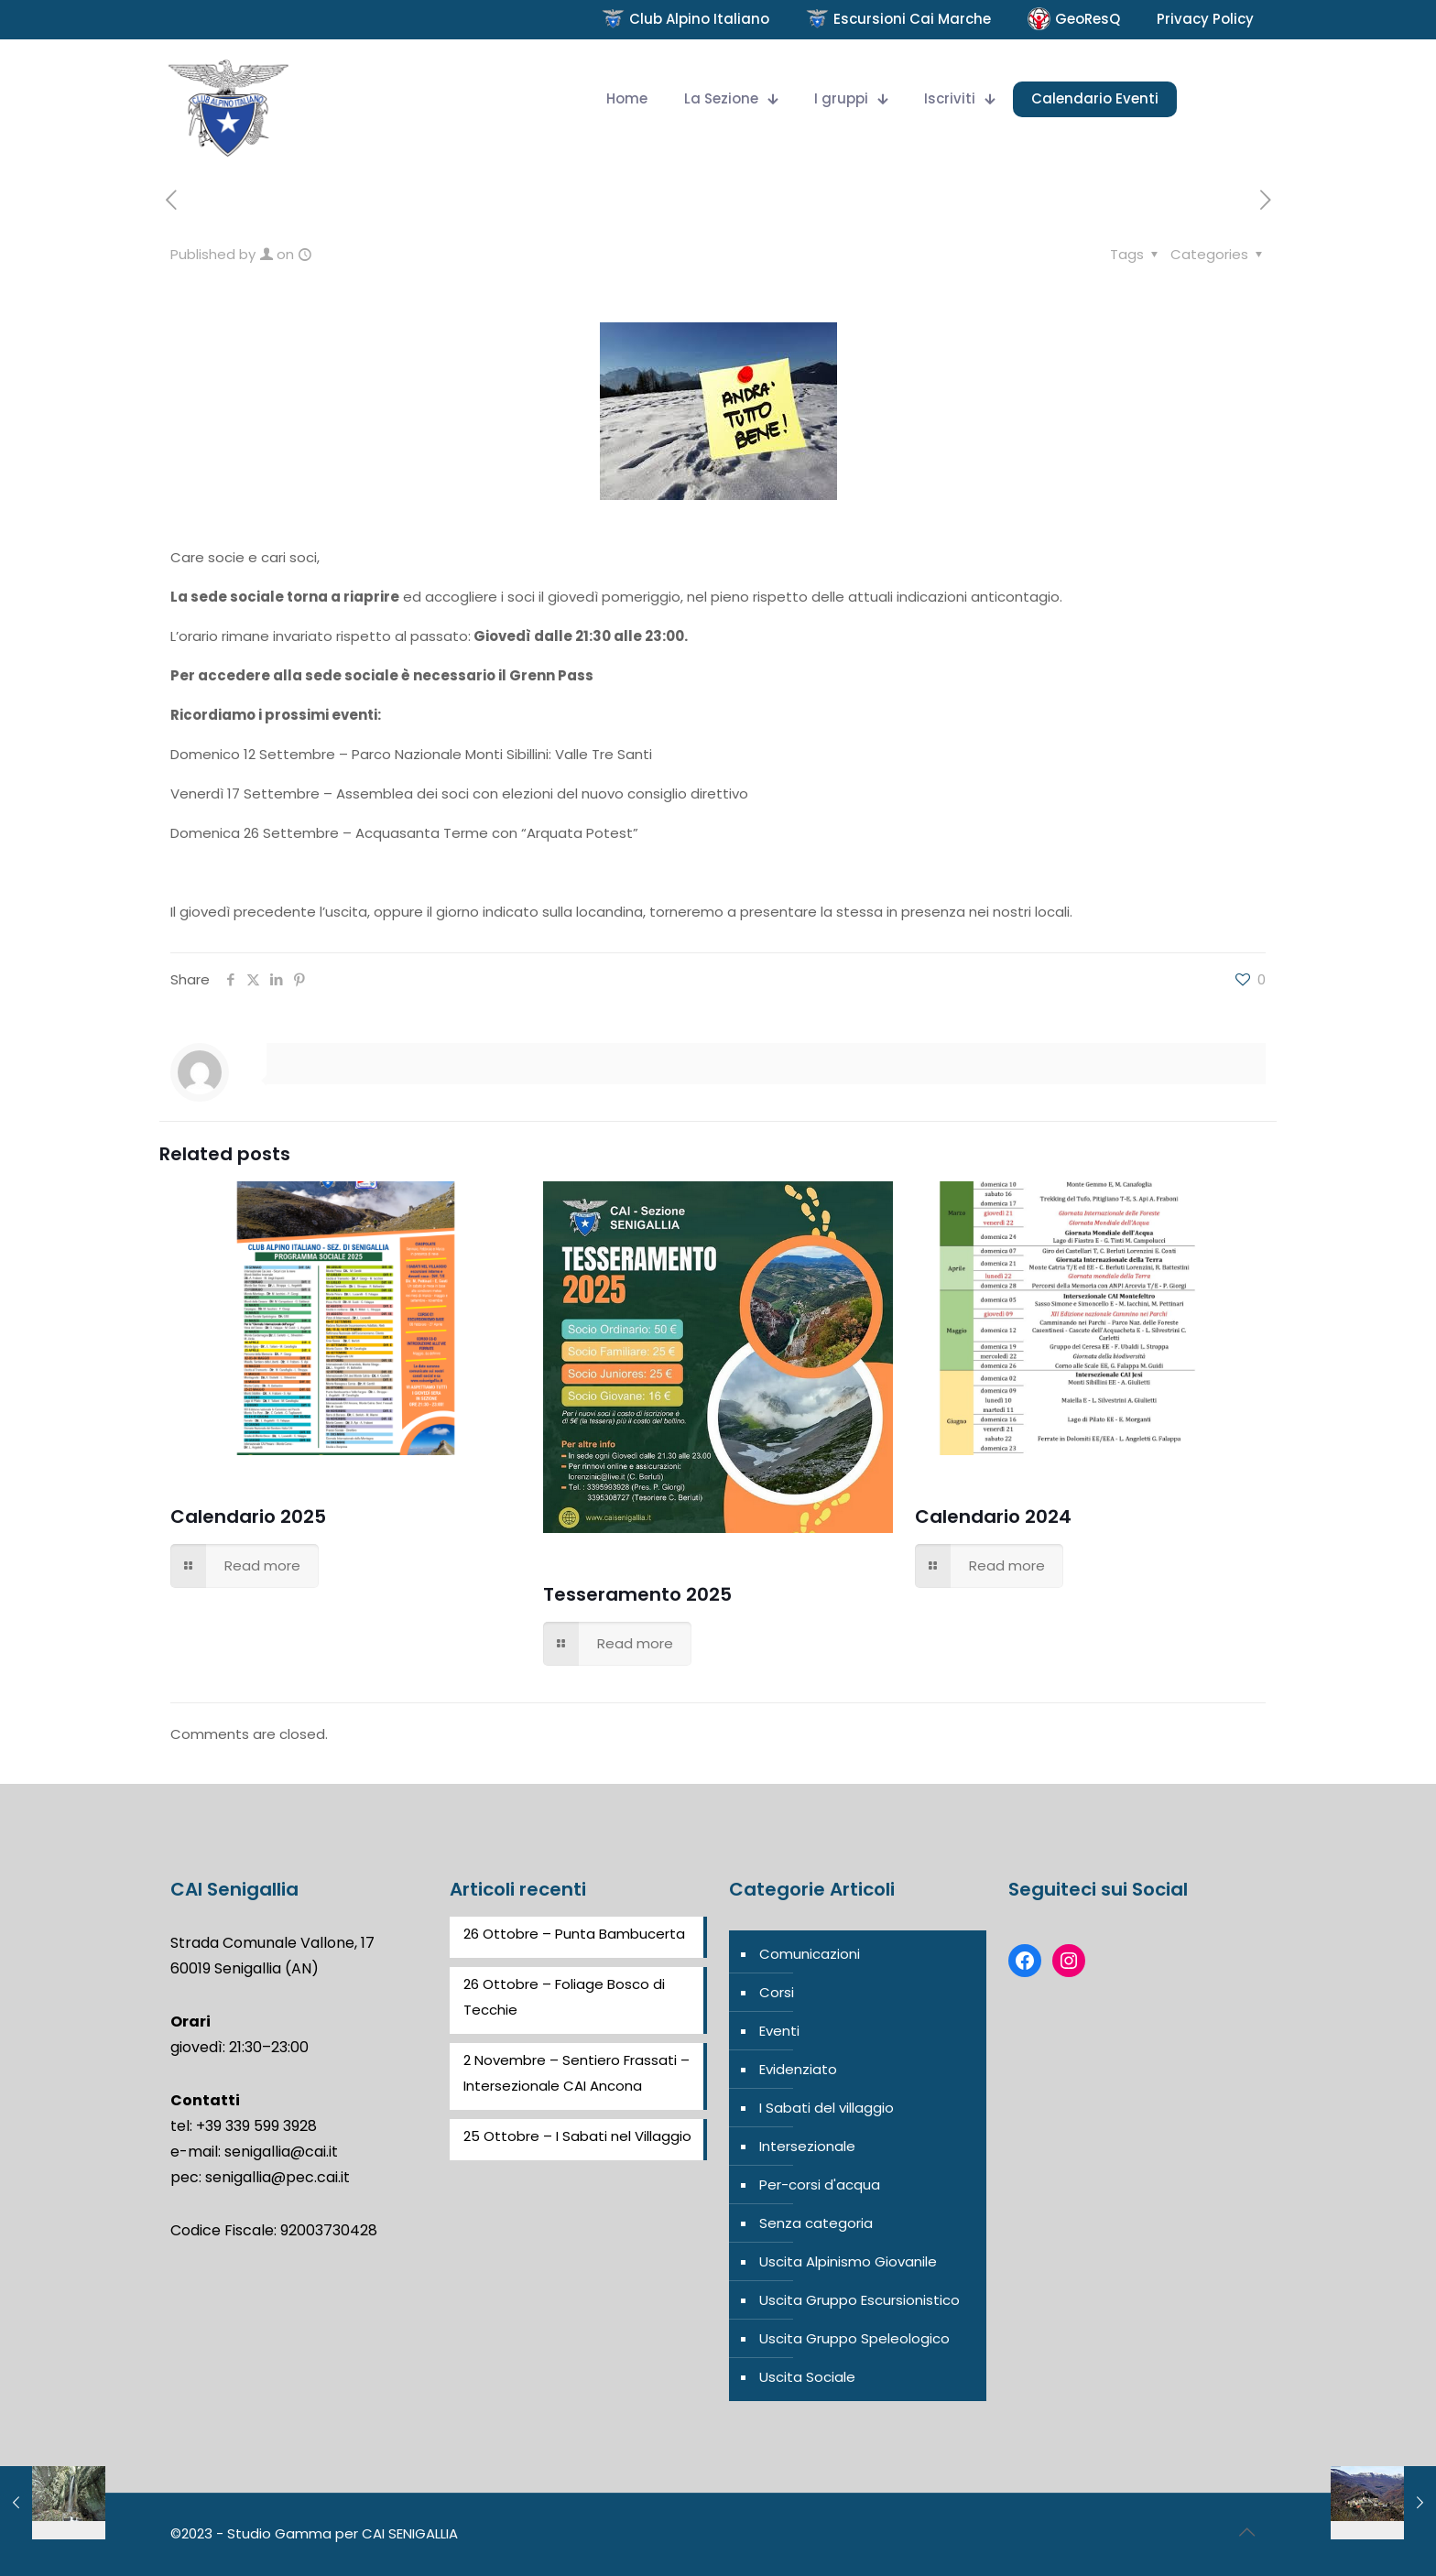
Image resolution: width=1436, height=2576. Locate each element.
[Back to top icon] (1246, 2532)
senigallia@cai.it (281, 2151)
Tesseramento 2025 (637, 1594)
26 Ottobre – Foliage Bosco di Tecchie (564, 1996)
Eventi (779, 2030)
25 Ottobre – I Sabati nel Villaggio (577, 2136)
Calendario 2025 (248, 1516)
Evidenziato (798, 2069)
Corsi (776, 1992)
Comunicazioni (809, 1953)
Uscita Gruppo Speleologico (854, 2338)
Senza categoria (816, 2223)
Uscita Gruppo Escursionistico (859, 2300)
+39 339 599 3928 (256, 2125)
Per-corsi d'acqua (819, 2184)
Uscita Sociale (807, 2376)
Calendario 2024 (993, 1516)
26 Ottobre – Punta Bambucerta (574, 1933)
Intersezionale (807, 2146)
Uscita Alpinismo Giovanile (848, 2261)
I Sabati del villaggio (826, 2107)
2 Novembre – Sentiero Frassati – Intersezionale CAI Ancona (576, 2072)
